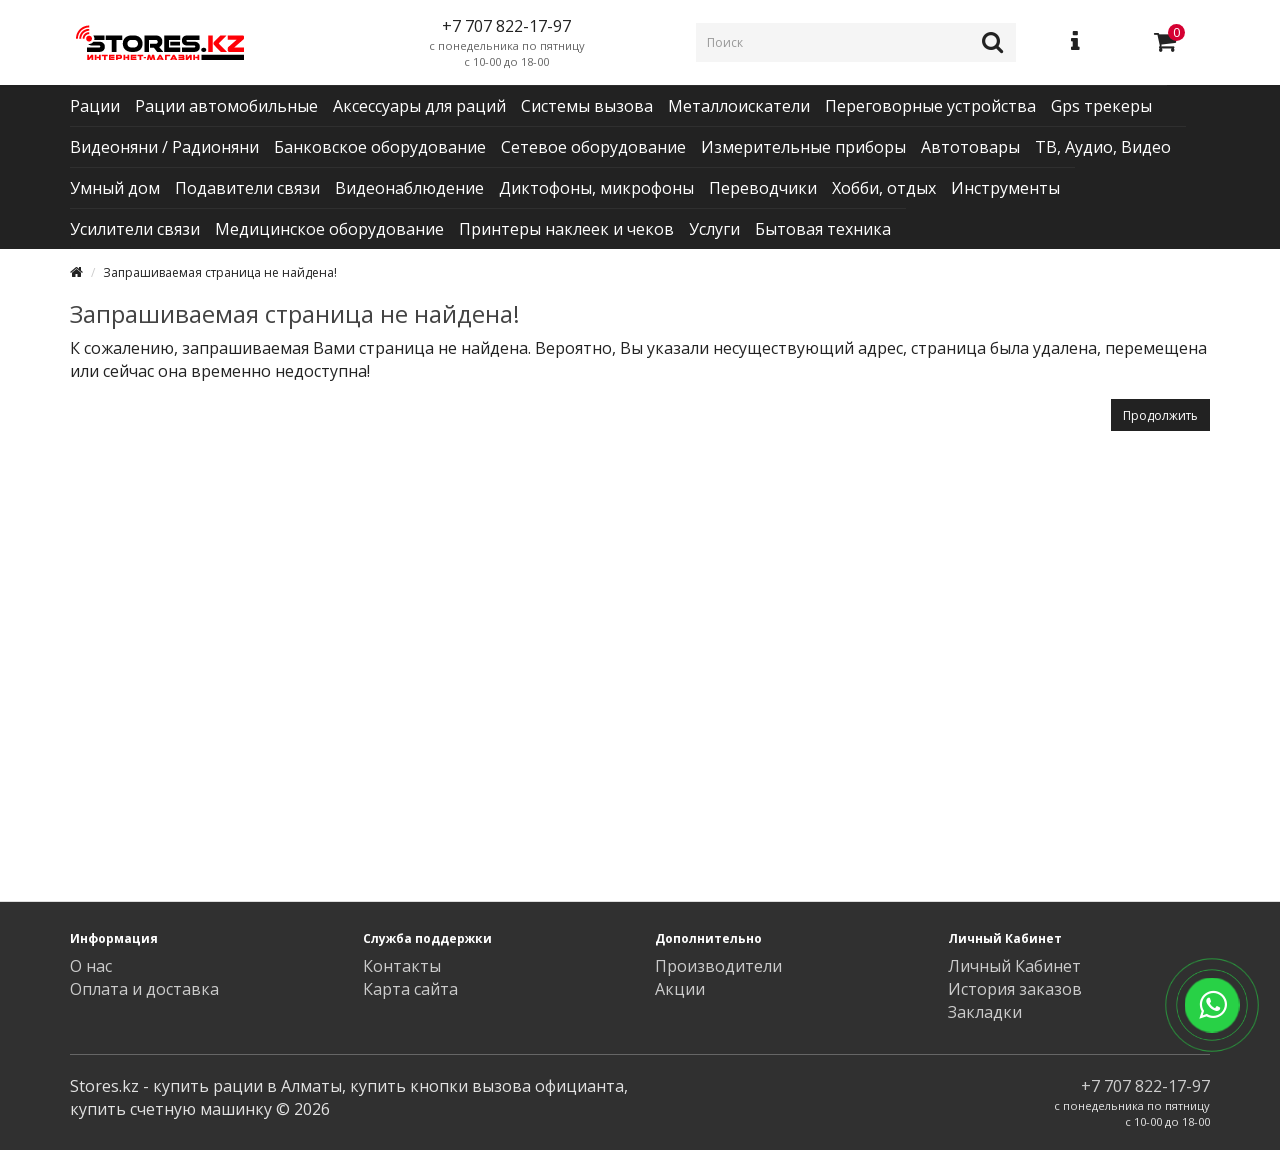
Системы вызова (587, 106)
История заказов (1015, 989)
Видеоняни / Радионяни (164, 147)
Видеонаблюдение (409, 188)
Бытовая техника (823, 229)
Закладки (985, 1012)
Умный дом (115, 188)
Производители (718, 966)
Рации (95, 106)
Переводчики (763, 188)
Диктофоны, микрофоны (596, 188)
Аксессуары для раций (419, 106)
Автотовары (970, 147)
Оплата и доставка (144, 989)
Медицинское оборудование (329, 229)
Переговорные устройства (930, 106)
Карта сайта (410, 989)
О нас (91, 966)
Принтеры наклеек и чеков (566, 229)
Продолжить (1160, 415)
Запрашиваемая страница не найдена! (220, 272)
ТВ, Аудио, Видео (1103, 147)
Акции (680, 989)
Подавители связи (247, 188)
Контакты (402, 966)
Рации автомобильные (226, 106)
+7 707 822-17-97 (1145, 1086)
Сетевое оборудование (593, 147)
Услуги (714, 229)
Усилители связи (135, 229)
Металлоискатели (739, 106)
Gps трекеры (1101, 106)
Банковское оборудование (380, 147)
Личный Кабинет (1014, 966)
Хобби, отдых (884, 188)
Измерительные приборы (803, 147)
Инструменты (1005, 188)
